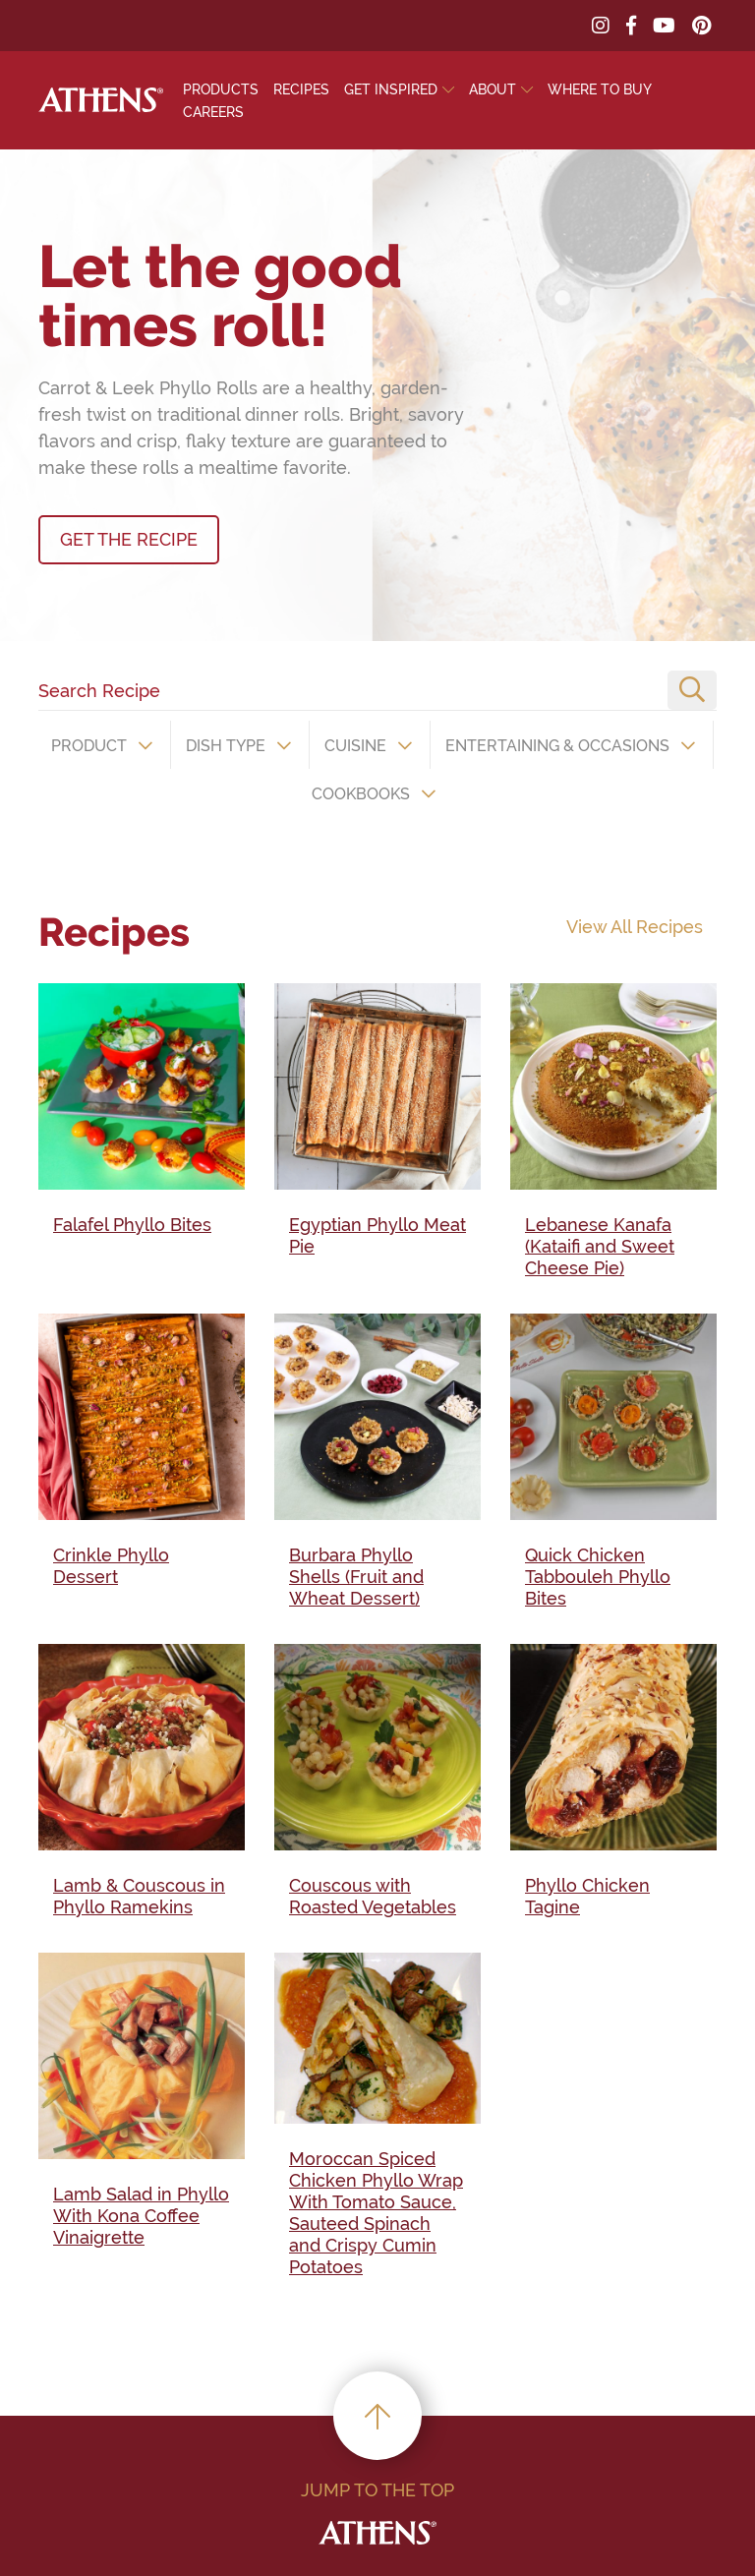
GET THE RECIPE (129, 539)
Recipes (301, 89)
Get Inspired (390, 89)
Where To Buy (600, 89)
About (492, 89)
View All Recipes (634, 926)
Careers (213, 112)
